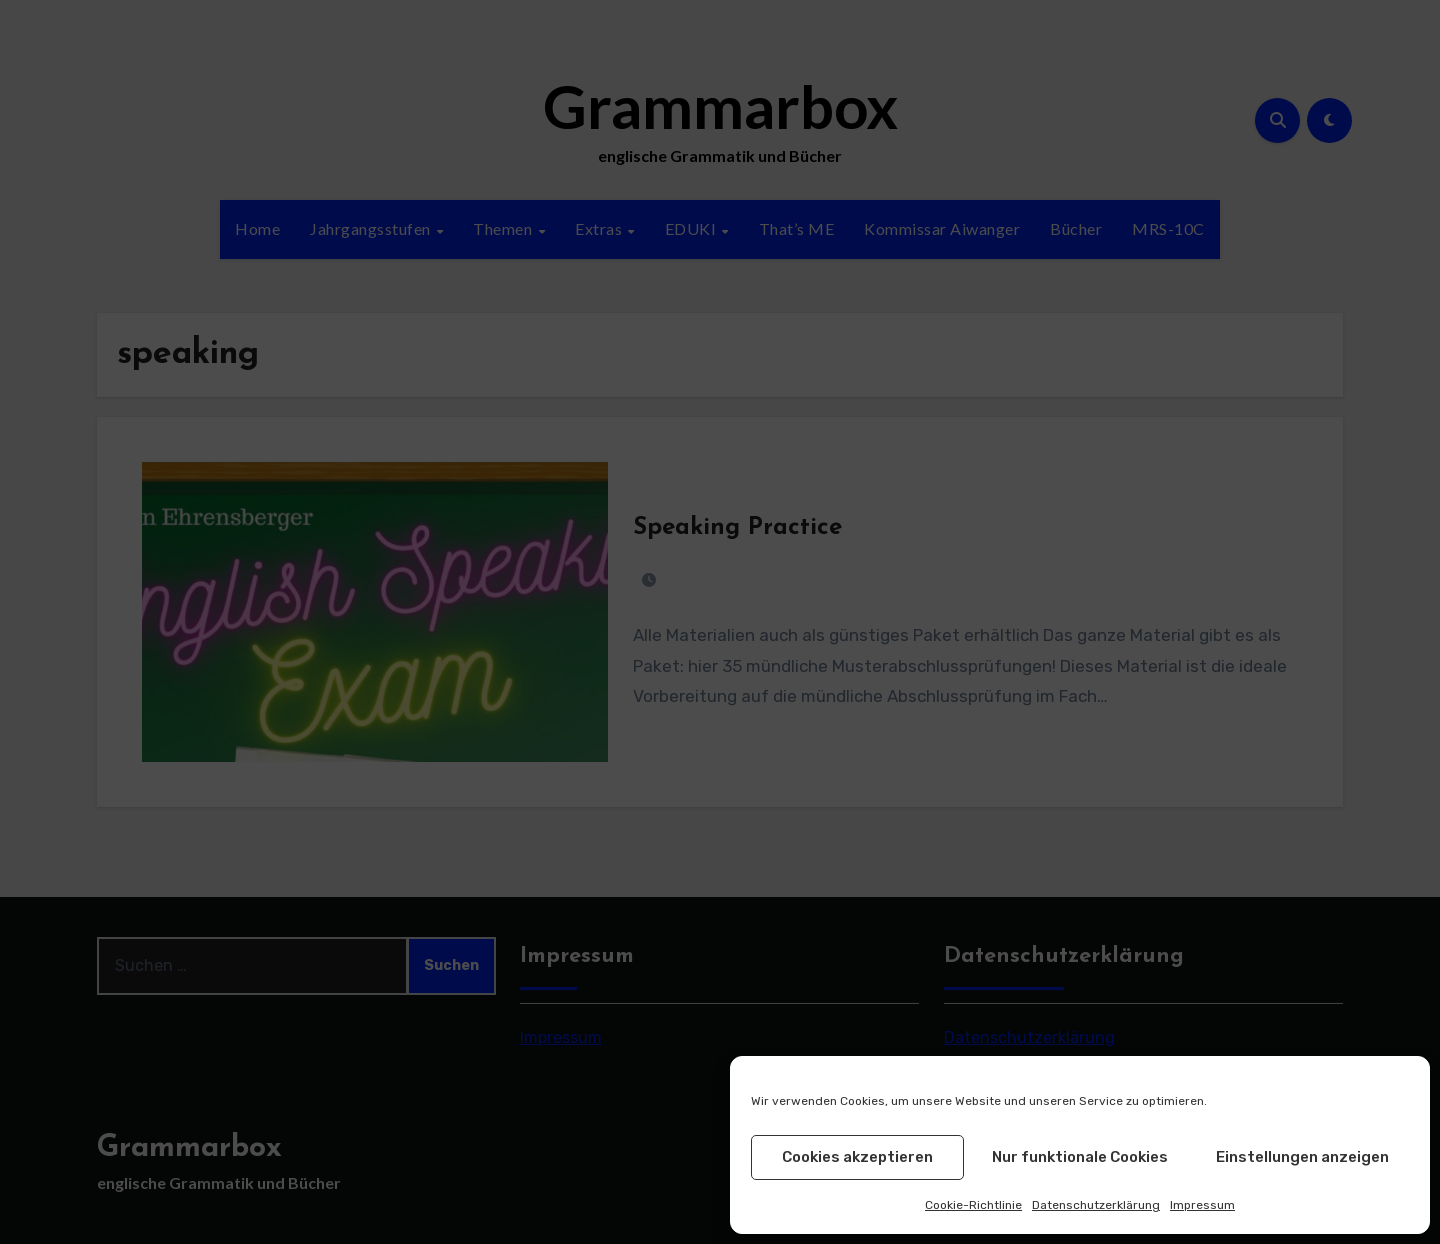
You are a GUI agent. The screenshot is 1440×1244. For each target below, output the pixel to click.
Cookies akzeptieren (857, 1157)
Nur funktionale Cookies (1080, 1157)
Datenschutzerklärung (1096, 1205)
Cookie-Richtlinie (973, 1205)
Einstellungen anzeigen (1302, 1157)
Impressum (1202, 1205)
